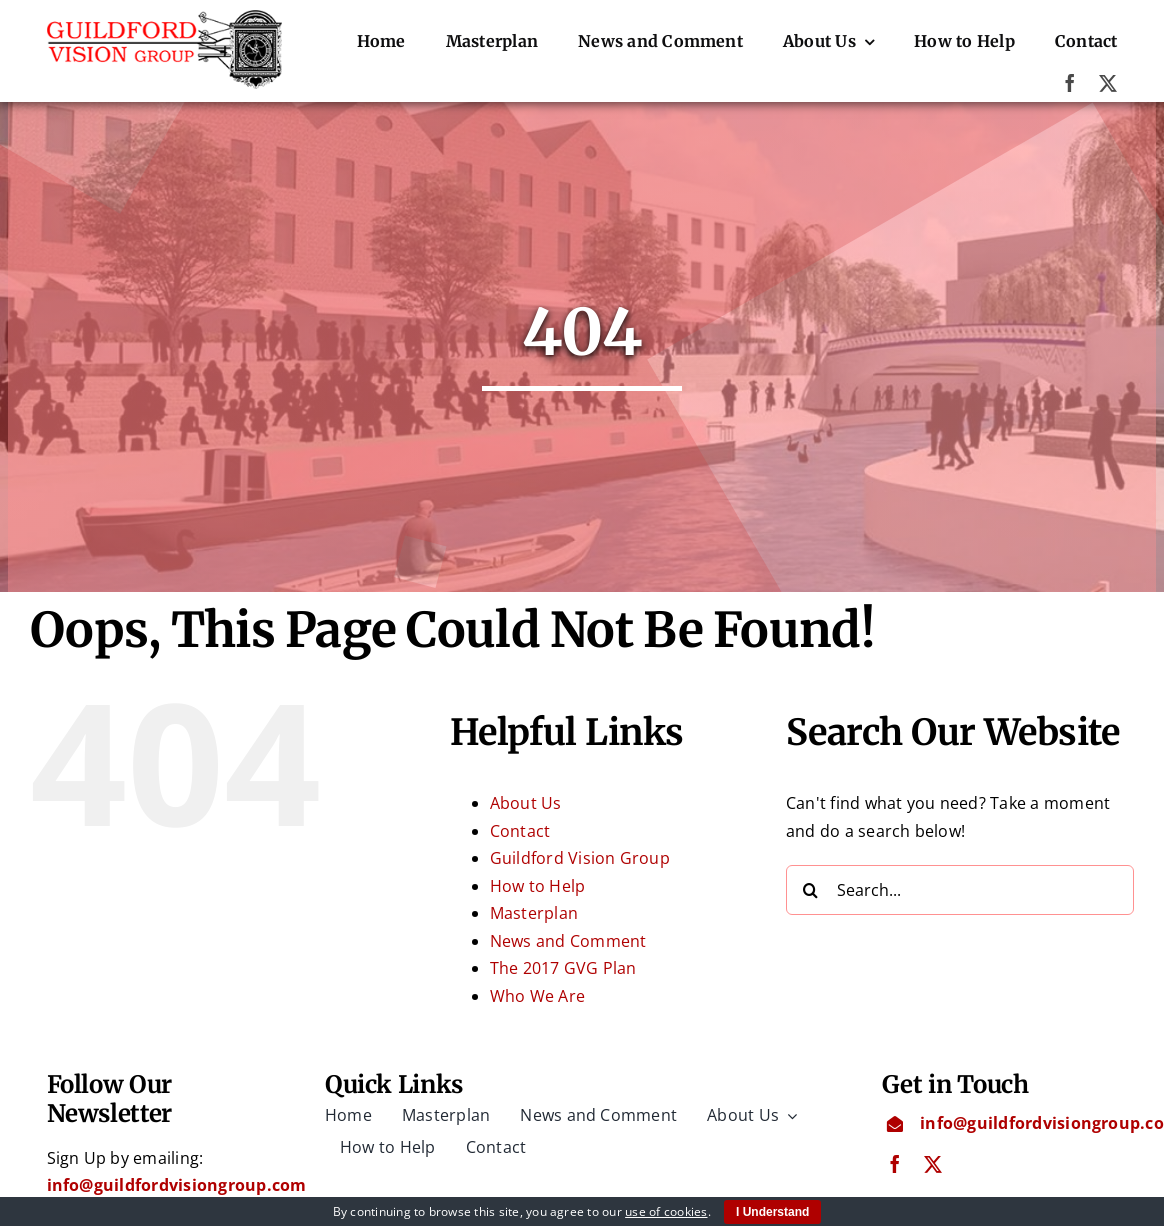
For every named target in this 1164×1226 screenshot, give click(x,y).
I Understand (772, 1212)
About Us (526, 803)
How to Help (538, 886)
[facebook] (1070, 83)
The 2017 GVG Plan (563, 968)
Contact (520, 831)
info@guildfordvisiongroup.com (177, 1185)
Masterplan (534, 913)
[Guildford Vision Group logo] (165, 18)
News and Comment (568, 941)
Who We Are (537, 996)
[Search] (811, 890)
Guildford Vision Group (580, 858)
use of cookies (666, 1211)
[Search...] (960, 890)
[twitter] (1108, 83)
